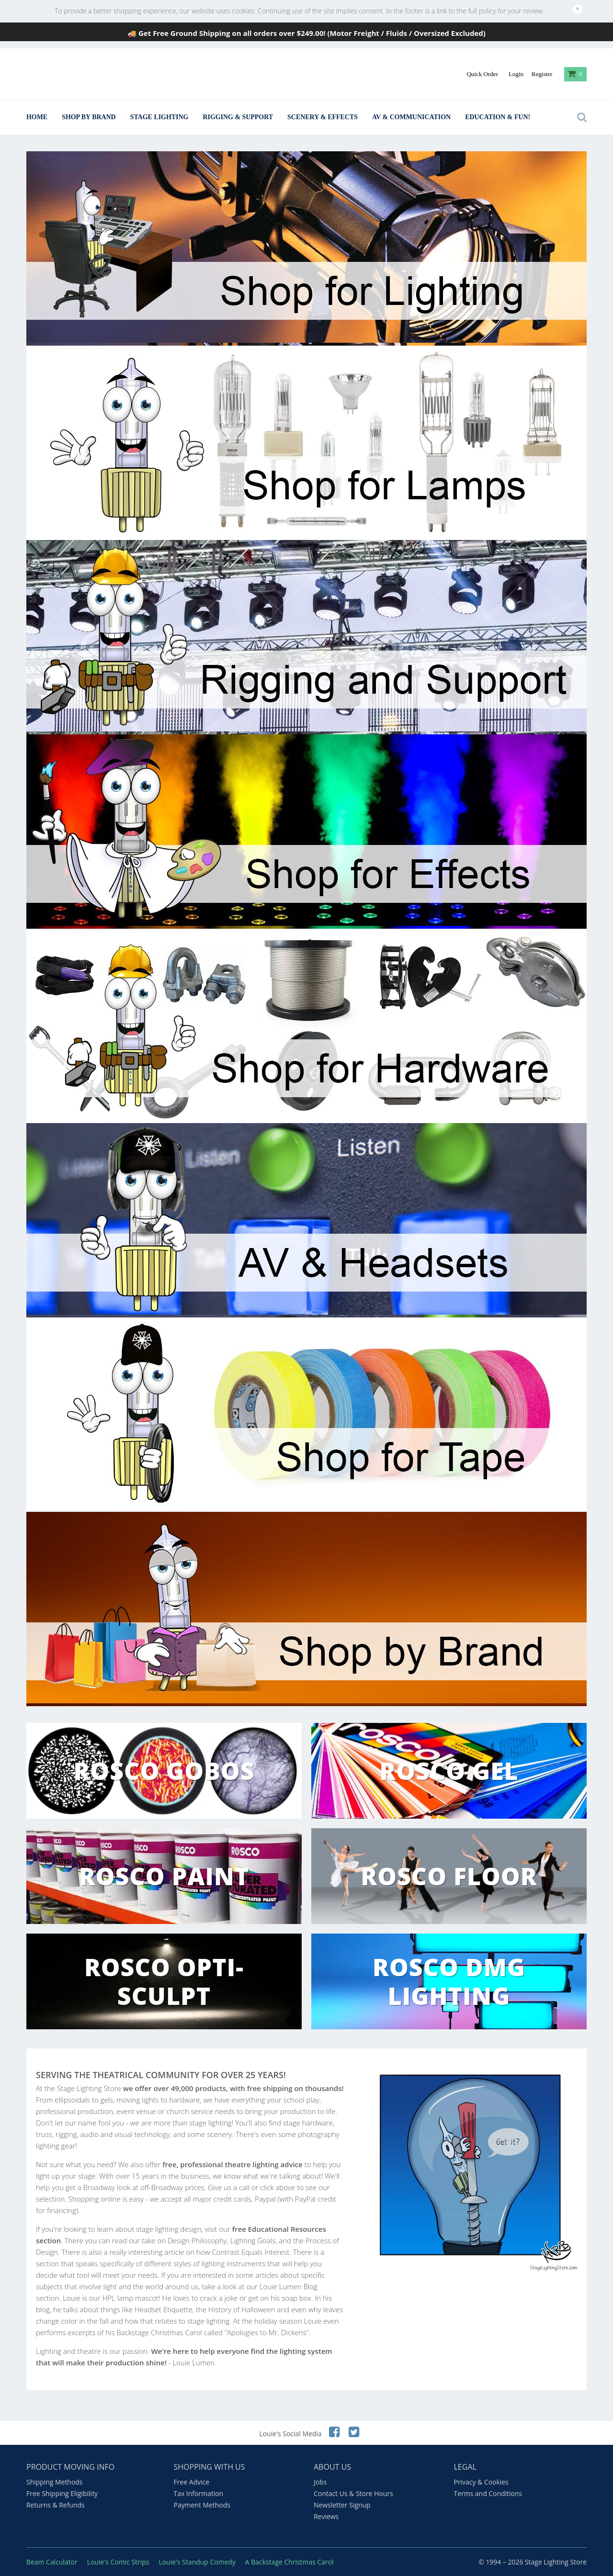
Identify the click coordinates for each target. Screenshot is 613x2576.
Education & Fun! (497, 117)
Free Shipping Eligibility (62, 2493)
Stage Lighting (159, 117)
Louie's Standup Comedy (197, 2561)
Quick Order (482, 74)
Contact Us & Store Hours (353, 2493)
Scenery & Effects (322, 117)
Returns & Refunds (55, 2504)
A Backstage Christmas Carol (289, 2561)
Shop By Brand (89, 117)
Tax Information (199, 2493)
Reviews (326, 2516)
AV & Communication (411, 117)
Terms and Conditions (488, 2493)
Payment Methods (202, 2504)
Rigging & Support (238, 117)
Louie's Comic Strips (118, 2561)
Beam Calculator (52, 2561)
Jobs (320, 2481)
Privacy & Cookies (481, 2481)
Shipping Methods (54, 2481)
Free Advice (192, 2481)
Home (36, 117)
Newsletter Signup (342, 2504)
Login (516, 74)
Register (542, 74)
